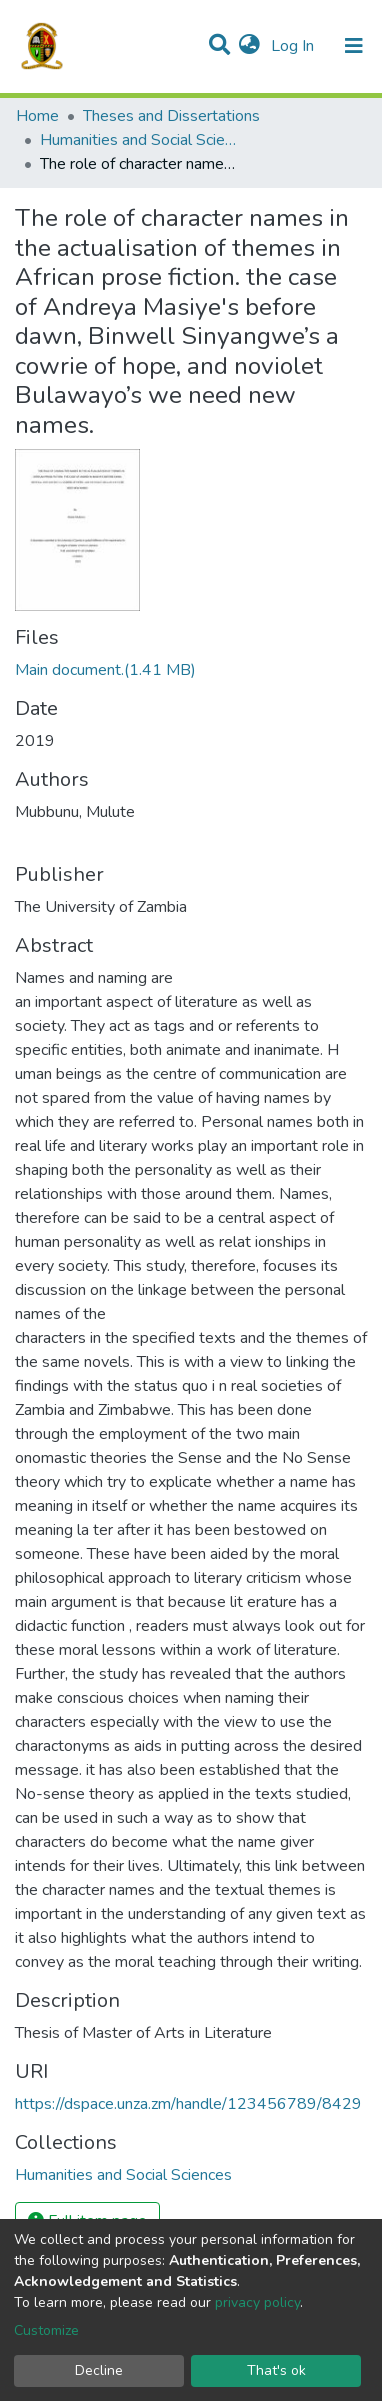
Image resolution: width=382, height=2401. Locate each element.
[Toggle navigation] (354, 46)
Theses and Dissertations (171, 116)
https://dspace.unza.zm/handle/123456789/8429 (188, 2104)
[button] (249, 46)
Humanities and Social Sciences (140, 140)
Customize (46, 2330)
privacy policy (257, 2302)
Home (37, 116)
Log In (294, 46)
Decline (99, 2370)
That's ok (276, 2370)
